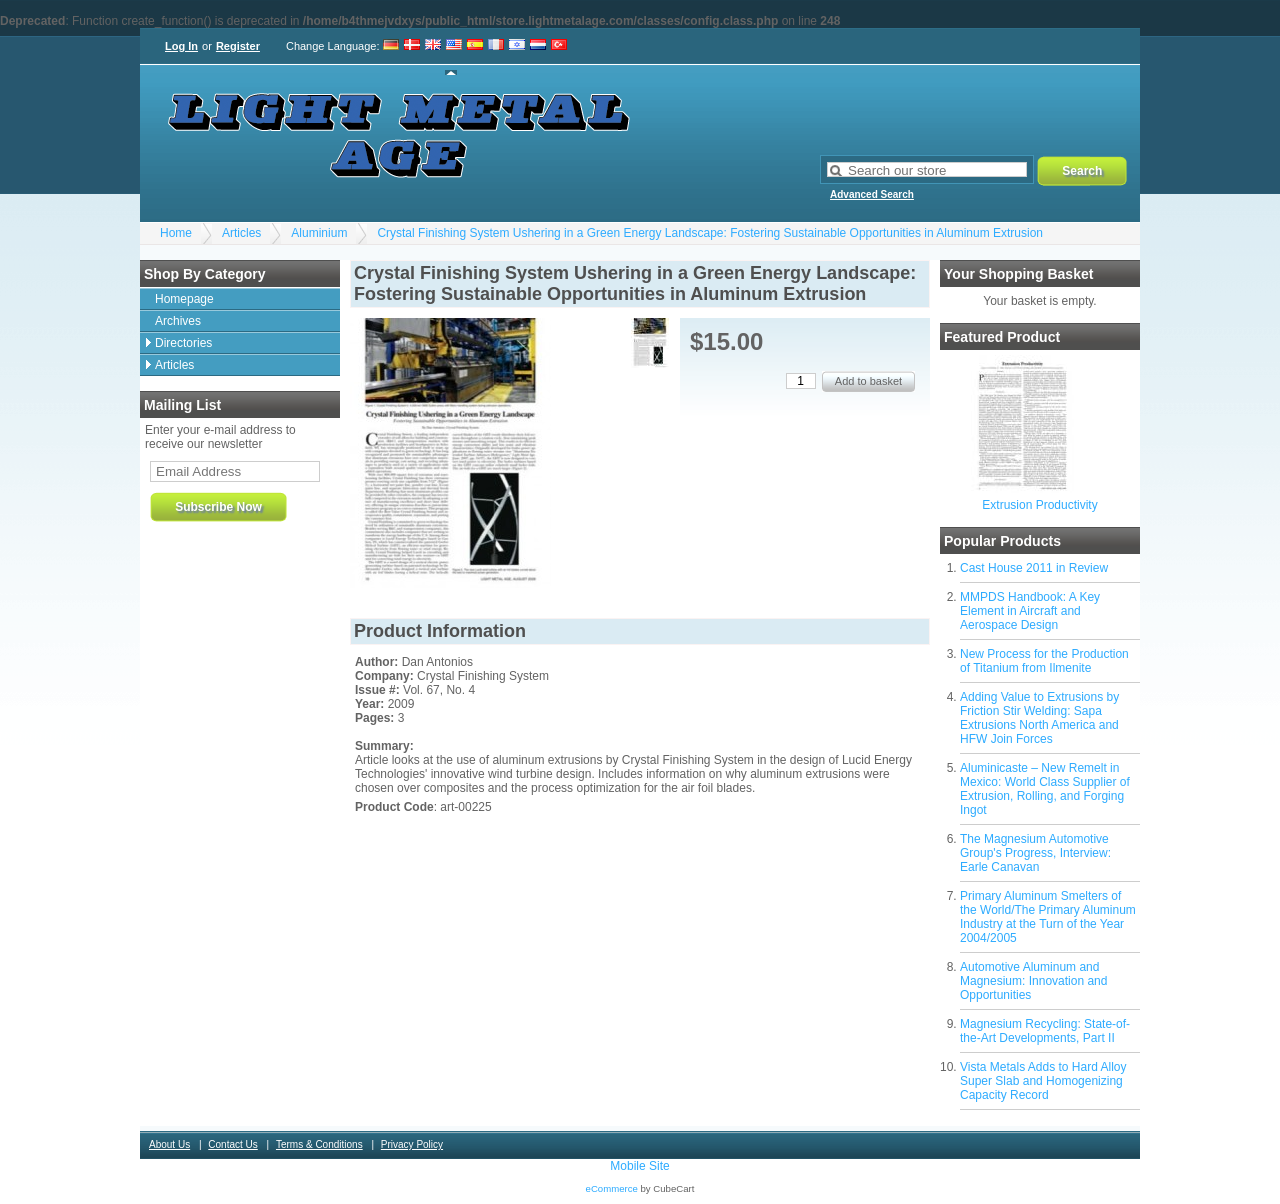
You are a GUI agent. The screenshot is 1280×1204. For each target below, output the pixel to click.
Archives (178, 321)
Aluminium (319, 233)
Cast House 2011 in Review (1034, 568)
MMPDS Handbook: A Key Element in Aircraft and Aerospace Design (1030, 611)
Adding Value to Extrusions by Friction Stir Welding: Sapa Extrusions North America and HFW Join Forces (1039, 718)
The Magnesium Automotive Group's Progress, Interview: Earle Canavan (1035, 853)
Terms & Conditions (319, 1144)
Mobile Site (639, 1166)
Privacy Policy (412, 1144)
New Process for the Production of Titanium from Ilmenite (1044, 661)
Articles (241, 233)
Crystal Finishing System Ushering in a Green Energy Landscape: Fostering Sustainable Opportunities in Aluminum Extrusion (710, 233)
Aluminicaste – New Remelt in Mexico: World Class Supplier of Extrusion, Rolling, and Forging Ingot (1045, 789)
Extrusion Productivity (1039, 505)
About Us (169, 1144)
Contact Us (232, 1144)
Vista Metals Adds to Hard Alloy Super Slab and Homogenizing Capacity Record (1043, 1081)
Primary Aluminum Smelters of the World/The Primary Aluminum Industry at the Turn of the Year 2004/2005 (1048, 917)
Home (176, 233)
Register (238, 46)
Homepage (184, 299)
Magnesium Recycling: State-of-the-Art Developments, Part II (1045, 1031)
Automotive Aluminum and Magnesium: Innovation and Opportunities (1033, 981)
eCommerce (612, 1188)
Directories (183, 343)
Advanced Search (872, 194)
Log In (181, 46)
